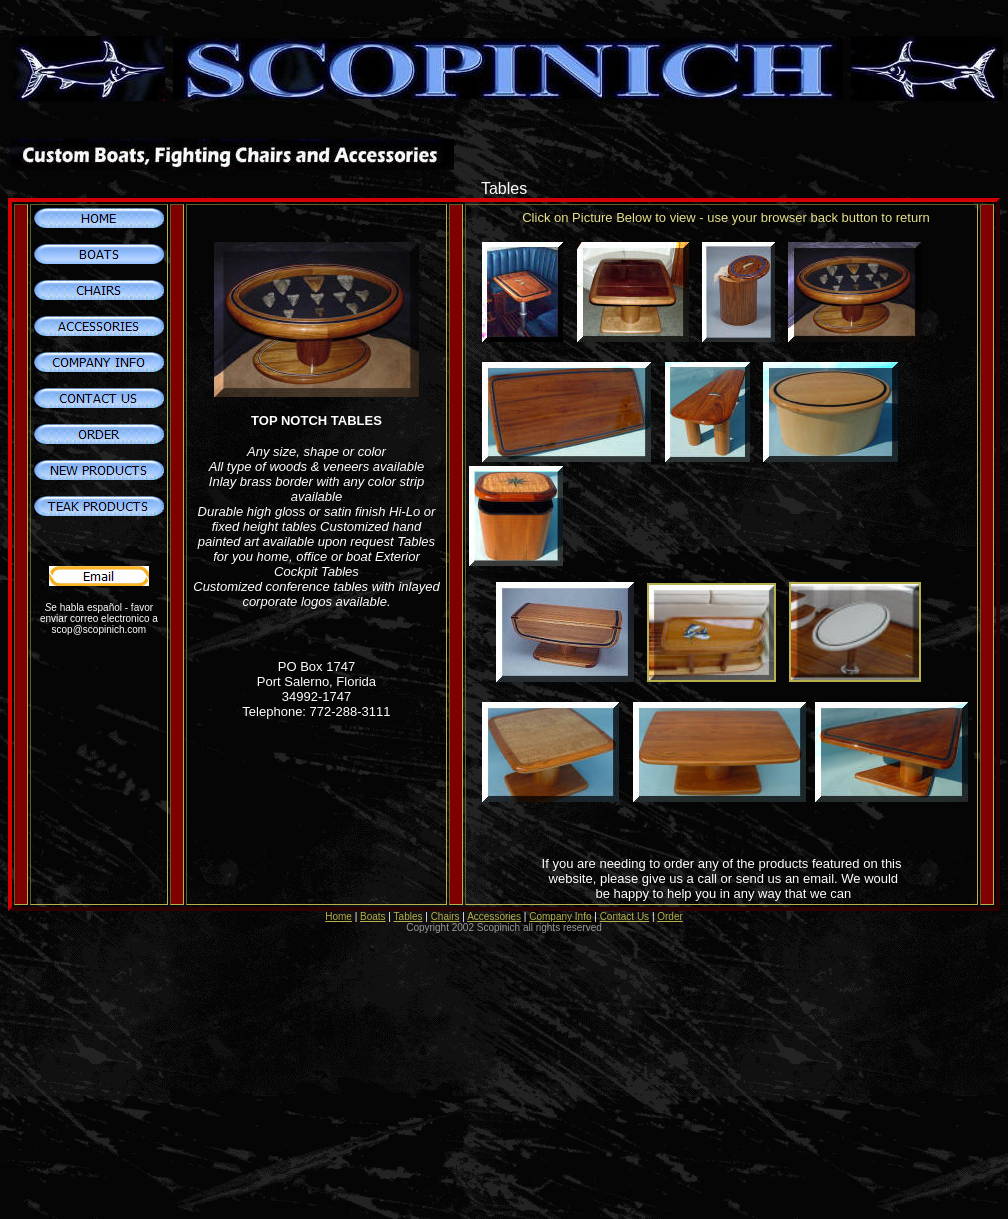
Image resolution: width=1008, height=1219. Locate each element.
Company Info (560, 916)
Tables (408, 916)
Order (670, 916)
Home (338, 916)
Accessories (494, 916)
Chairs (445, 916)
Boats (373, 916)
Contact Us (624, 916)
